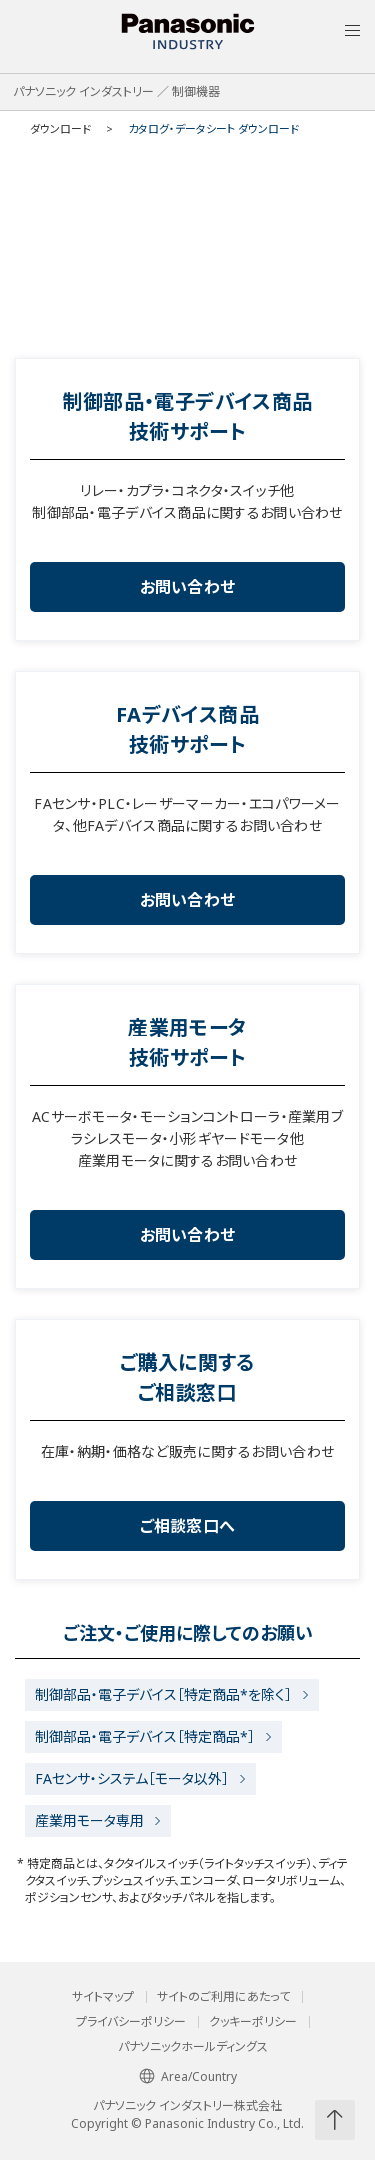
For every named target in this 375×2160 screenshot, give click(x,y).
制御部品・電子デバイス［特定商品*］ (145, 1736)
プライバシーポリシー (131, 2022)
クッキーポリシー (253, 2022)
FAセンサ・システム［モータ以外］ (132, 1778)
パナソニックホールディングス (193, 2047)
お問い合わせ (188, 587)
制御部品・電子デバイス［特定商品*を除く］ (163, 1694)
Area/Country (188, 2076)
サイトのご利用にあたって (223, 1997)
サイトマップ (103, 1997)
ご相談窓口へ (188, 1526)
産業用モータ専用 (89, 1820)
